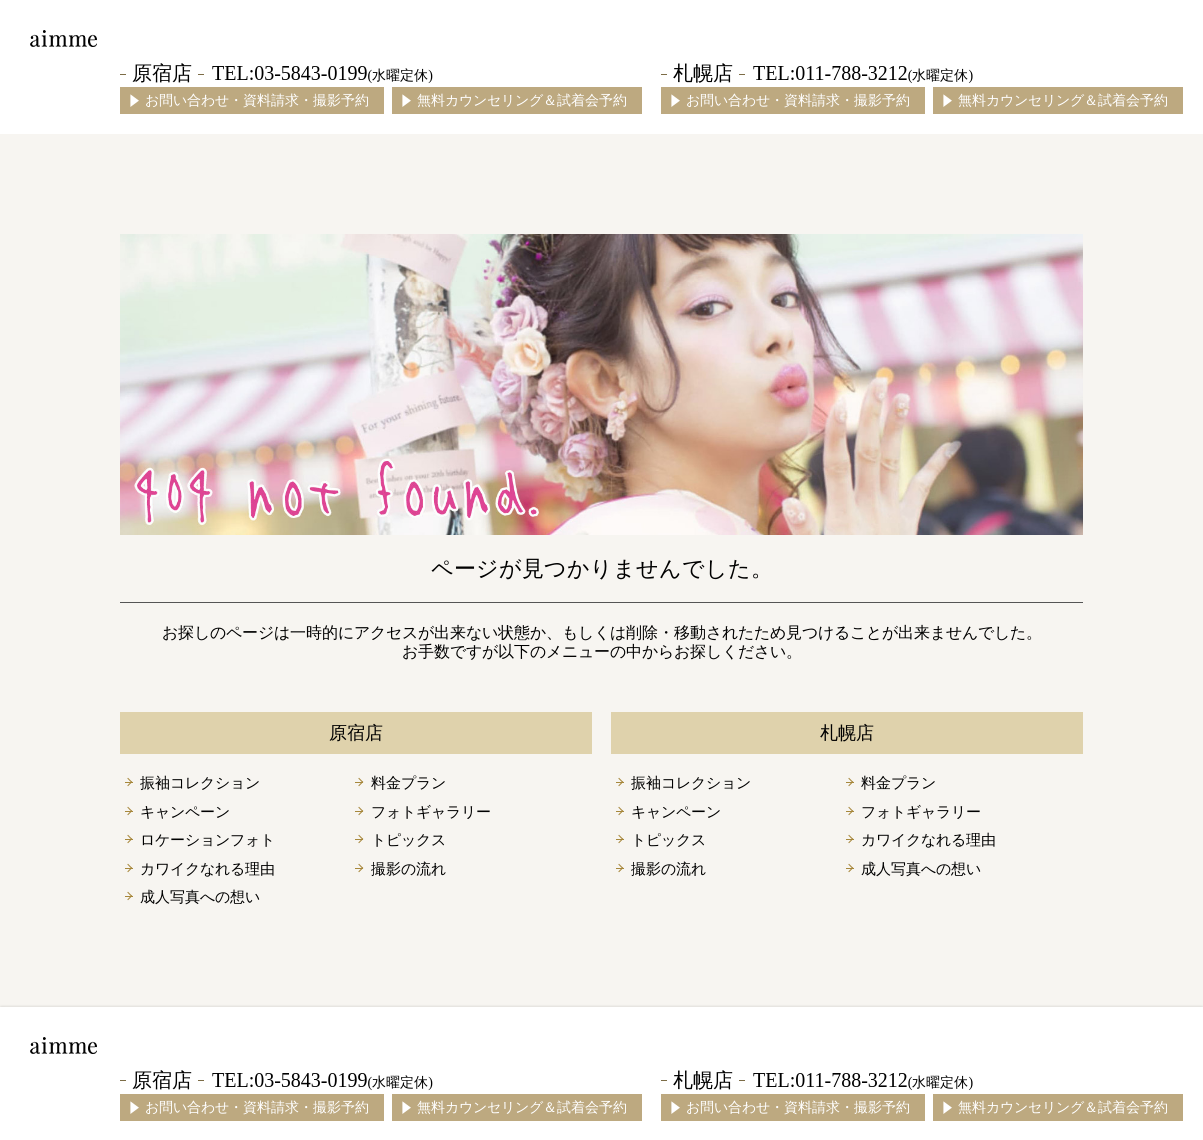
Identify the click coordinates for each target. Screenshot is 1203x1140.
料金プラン (408, 783)
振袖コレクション (200, 783)
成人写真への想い (200, 897)
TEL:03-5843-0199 (322, 73)
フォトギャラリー (431, 812)
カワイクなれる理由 (207, 869)
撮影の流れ (408, 869)
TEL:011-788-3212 (863, 73)
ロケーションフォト (207, 840)
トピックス (408, 840)
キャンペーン (185, 812)
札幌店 (703, 73)
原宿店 (162, 73)
